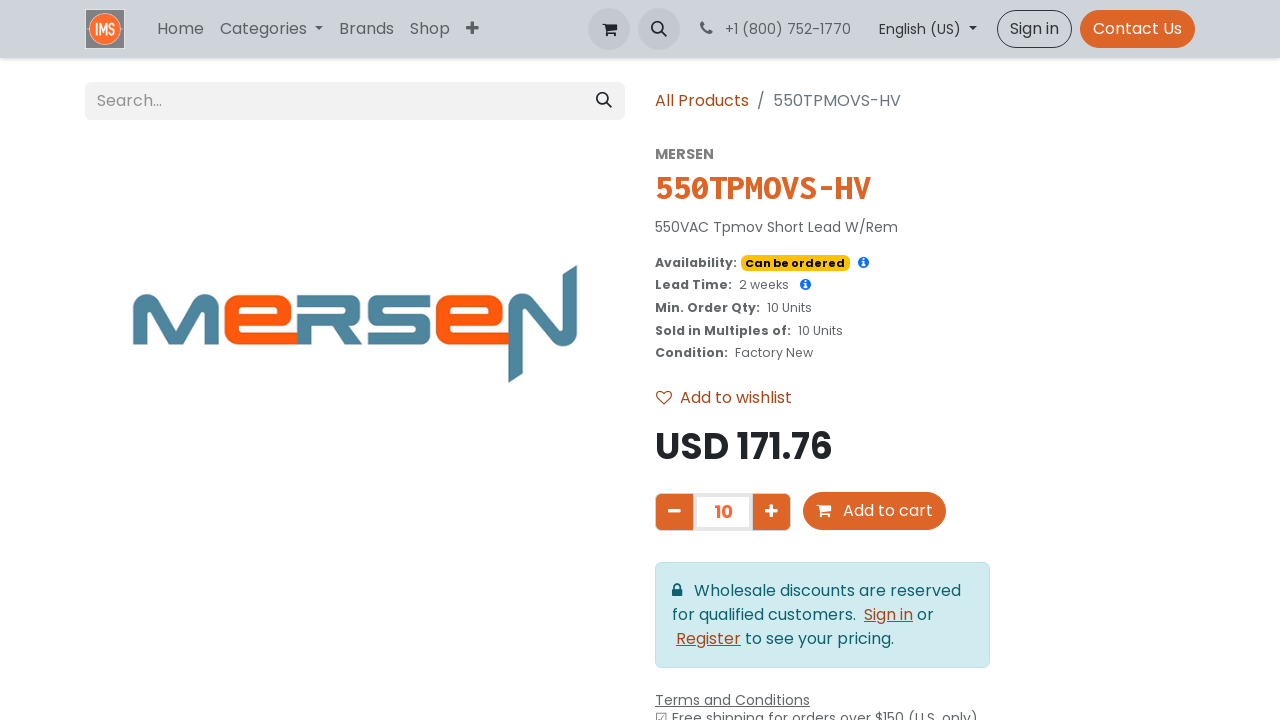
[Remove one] (674, 512)
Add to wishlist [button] (724, 397)
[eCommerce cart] (609, 29)
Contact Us (1137, 28)
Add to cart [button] (874, 510)
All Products (702, 100)
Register (708, 638)
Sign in (1034, 28)
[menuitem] (180, 29)
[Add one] (771, 512)
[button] (659, 29)
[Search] (604, 101)
